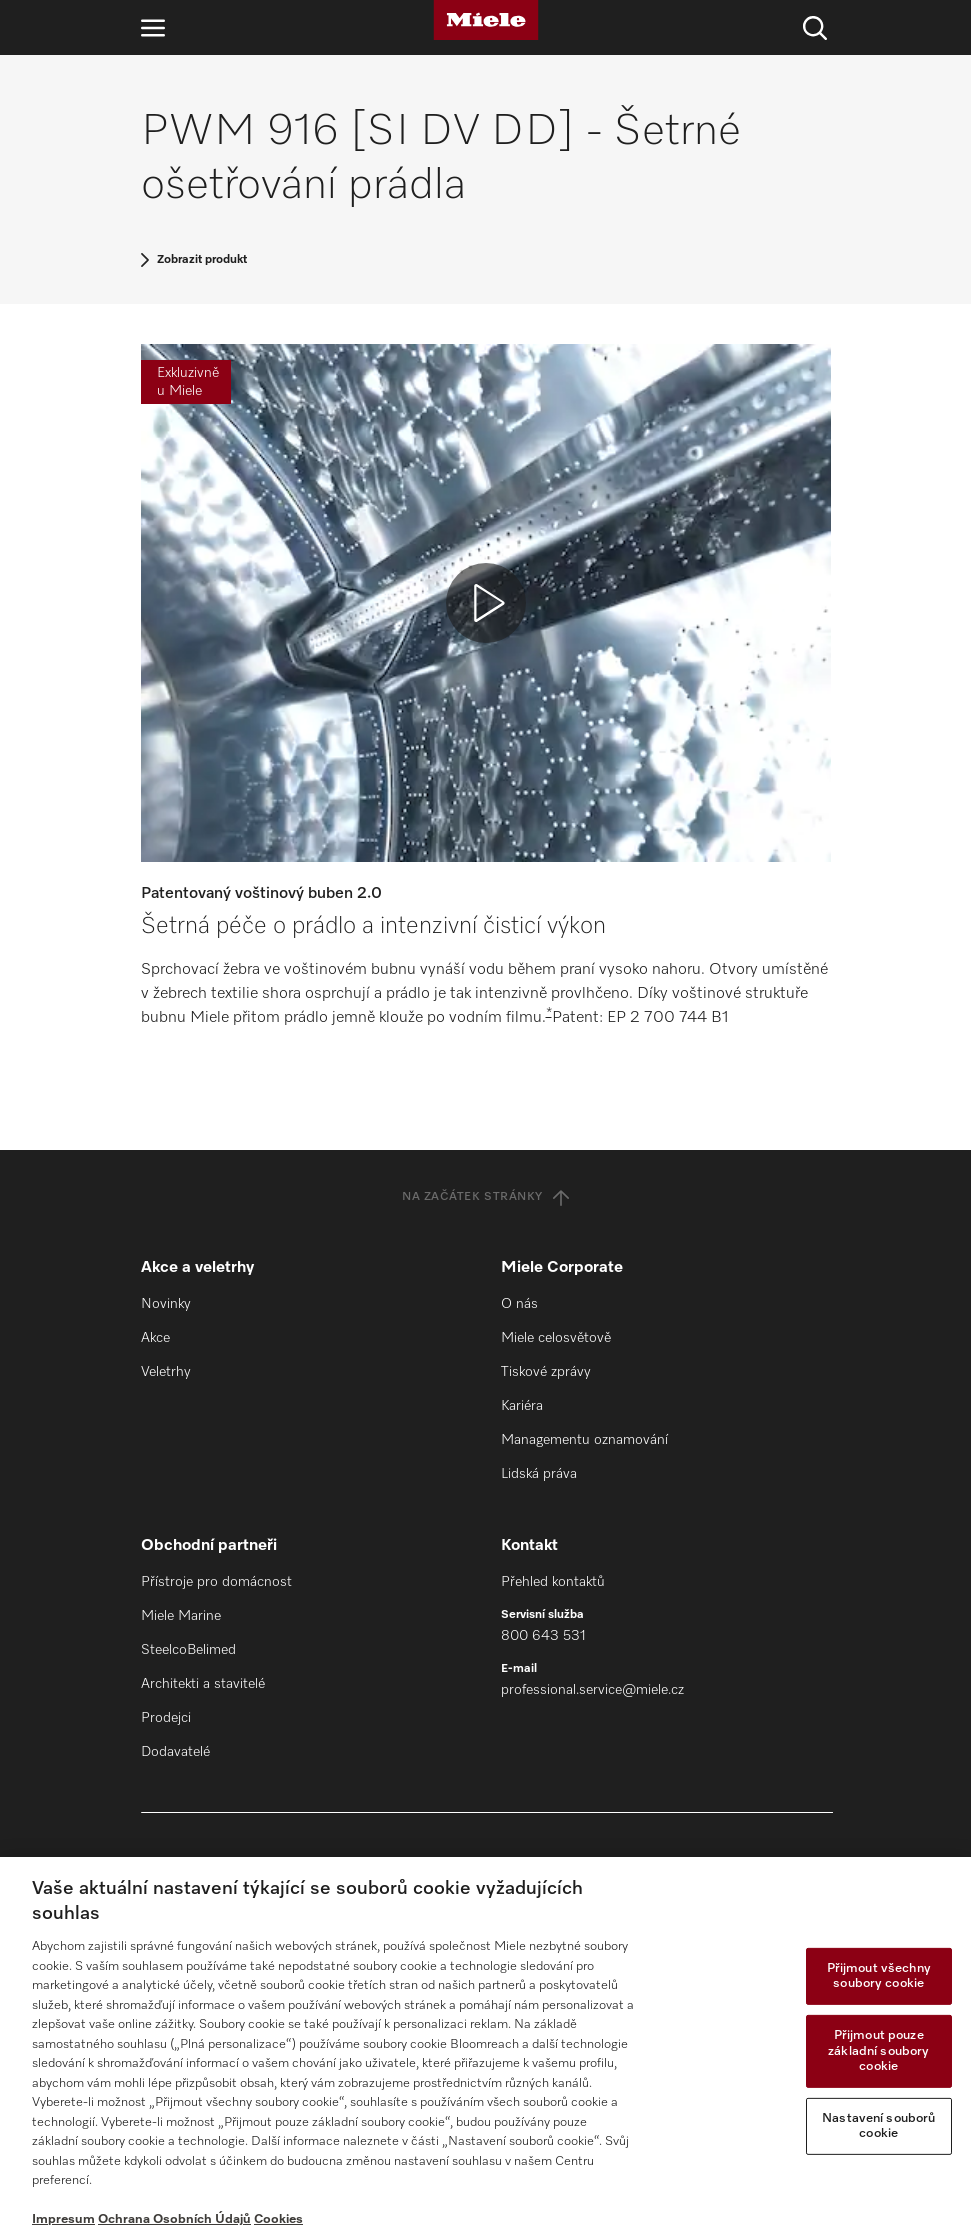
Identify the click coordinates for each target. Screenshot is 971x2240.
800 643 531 (543, 1636)
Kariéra (522, 1406)
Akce (155, 1338)
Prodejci (166, 1718)
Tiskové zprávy (546, 1372)
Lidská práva (539, 1474)
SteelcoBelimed (188, 1650)
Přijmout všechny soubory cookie (879, 1976)
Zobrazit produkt (202, 260)
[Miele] (486, 20)
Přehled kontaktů (553, 1582)
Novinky (166, 1304)
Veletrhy (166, 1372)
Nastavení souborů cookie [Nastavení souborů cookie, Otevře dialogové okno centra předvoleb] (878, 2126)
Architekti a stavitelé (203, 1684)
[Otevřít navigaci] (153, 27)
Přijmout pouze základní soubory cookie (878, 2051)
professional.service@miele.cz (592, 1690)
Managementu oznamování (584, 1440)
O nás (519, 1304)
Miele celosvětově (556, 1338)
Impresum (63, 2219)
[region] (485, 2048)
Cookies (278, 2219)
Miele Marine (181, 1616)
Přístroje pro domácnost (216, 1582)
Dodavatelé (175, 1752)
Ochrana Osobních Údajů (174, 2219)
